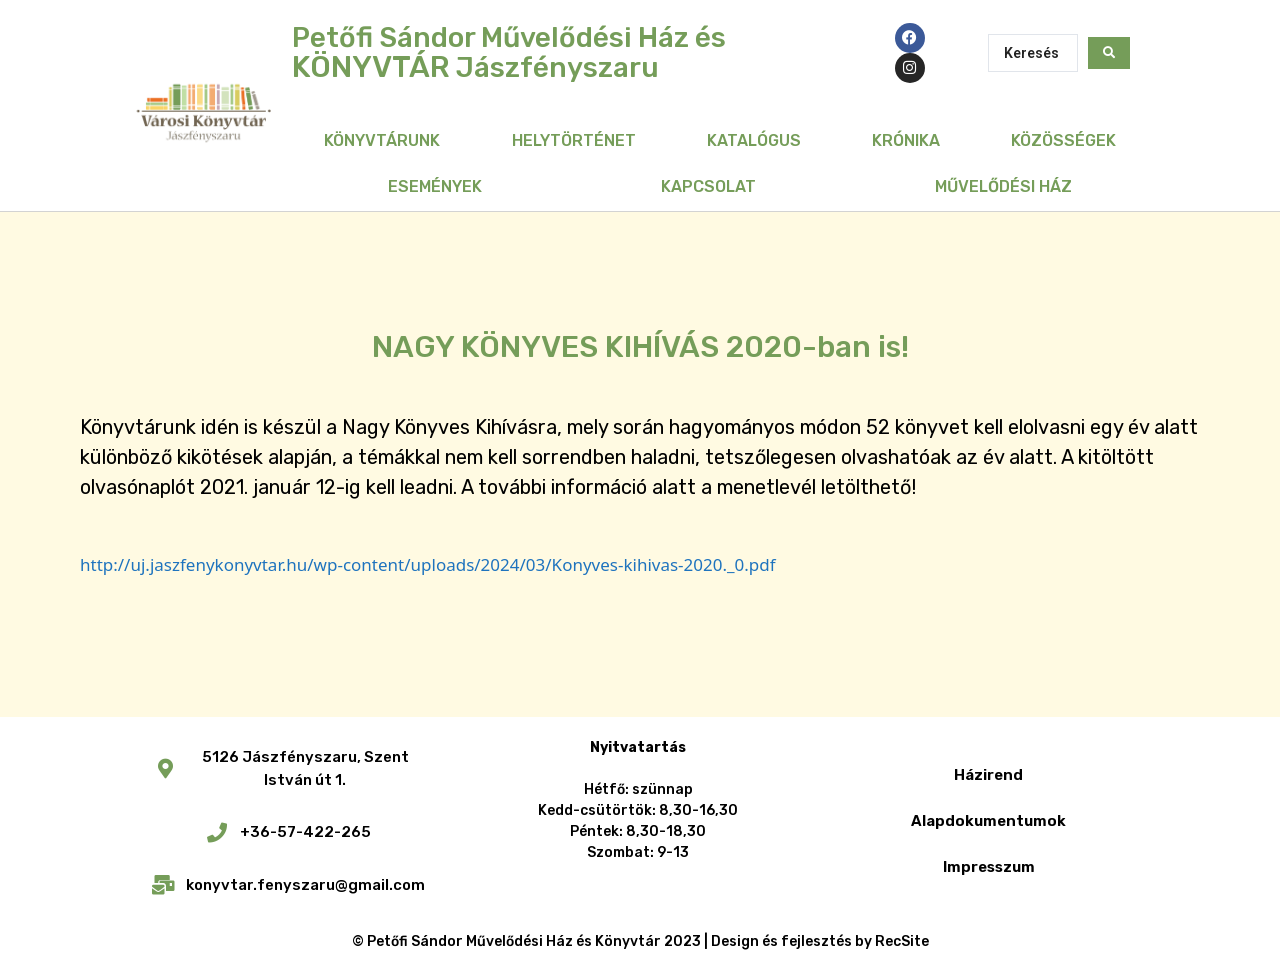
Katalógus (754, 140)
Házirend (988, 775)
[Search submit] (1109, 53)
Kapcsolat (708, 186)
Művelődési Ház (1003, 186)
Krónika (906, 140)
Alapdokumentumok (988, 821)
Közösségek (1063, 140)
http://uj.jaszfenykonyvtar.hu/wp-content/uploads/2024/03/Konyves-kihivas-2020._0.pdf (428, 564)
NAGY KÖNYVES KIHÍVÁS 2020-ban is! (640, 347)
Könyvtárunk (382, 140)
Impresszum (989, 867)
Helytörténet (574, 140)
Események (435, 186)
